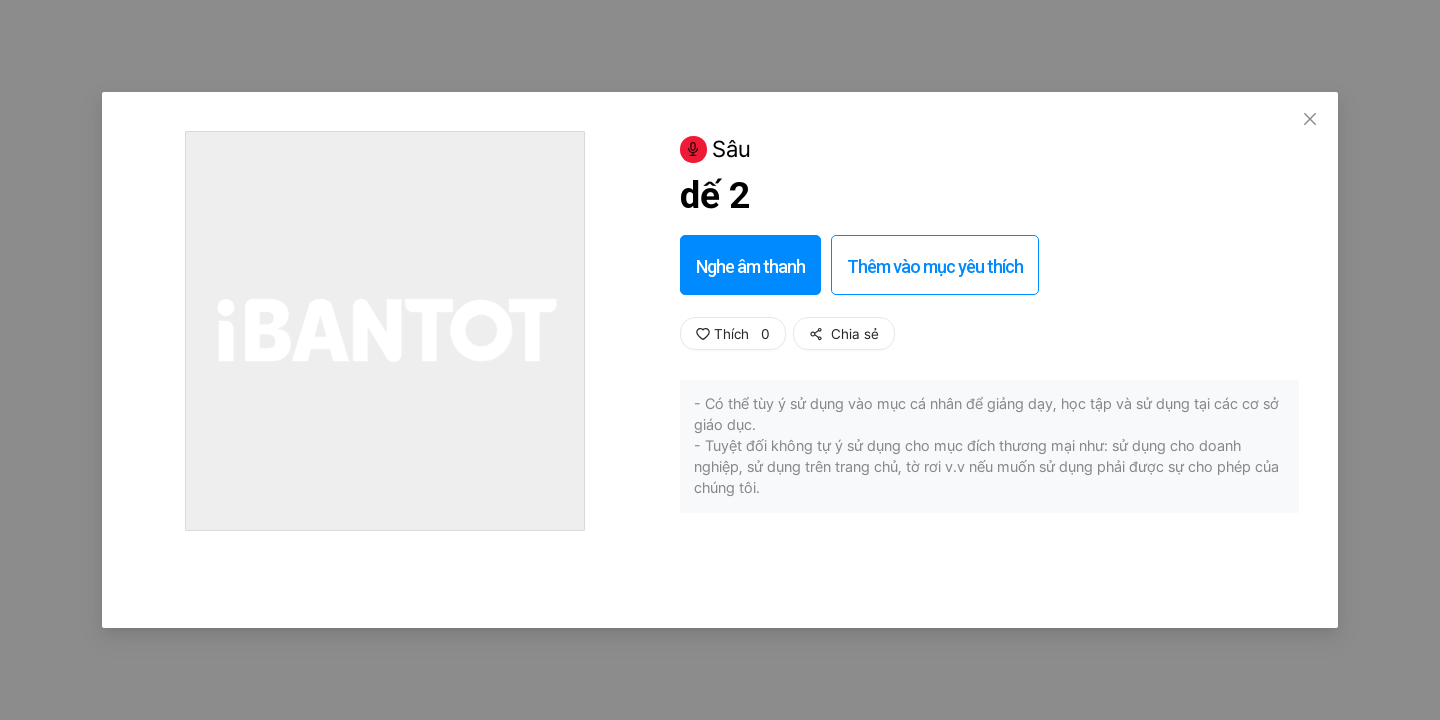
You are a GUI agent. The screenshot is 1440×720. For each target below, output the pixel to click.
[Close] (1310, 120)
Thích (733, 334)
